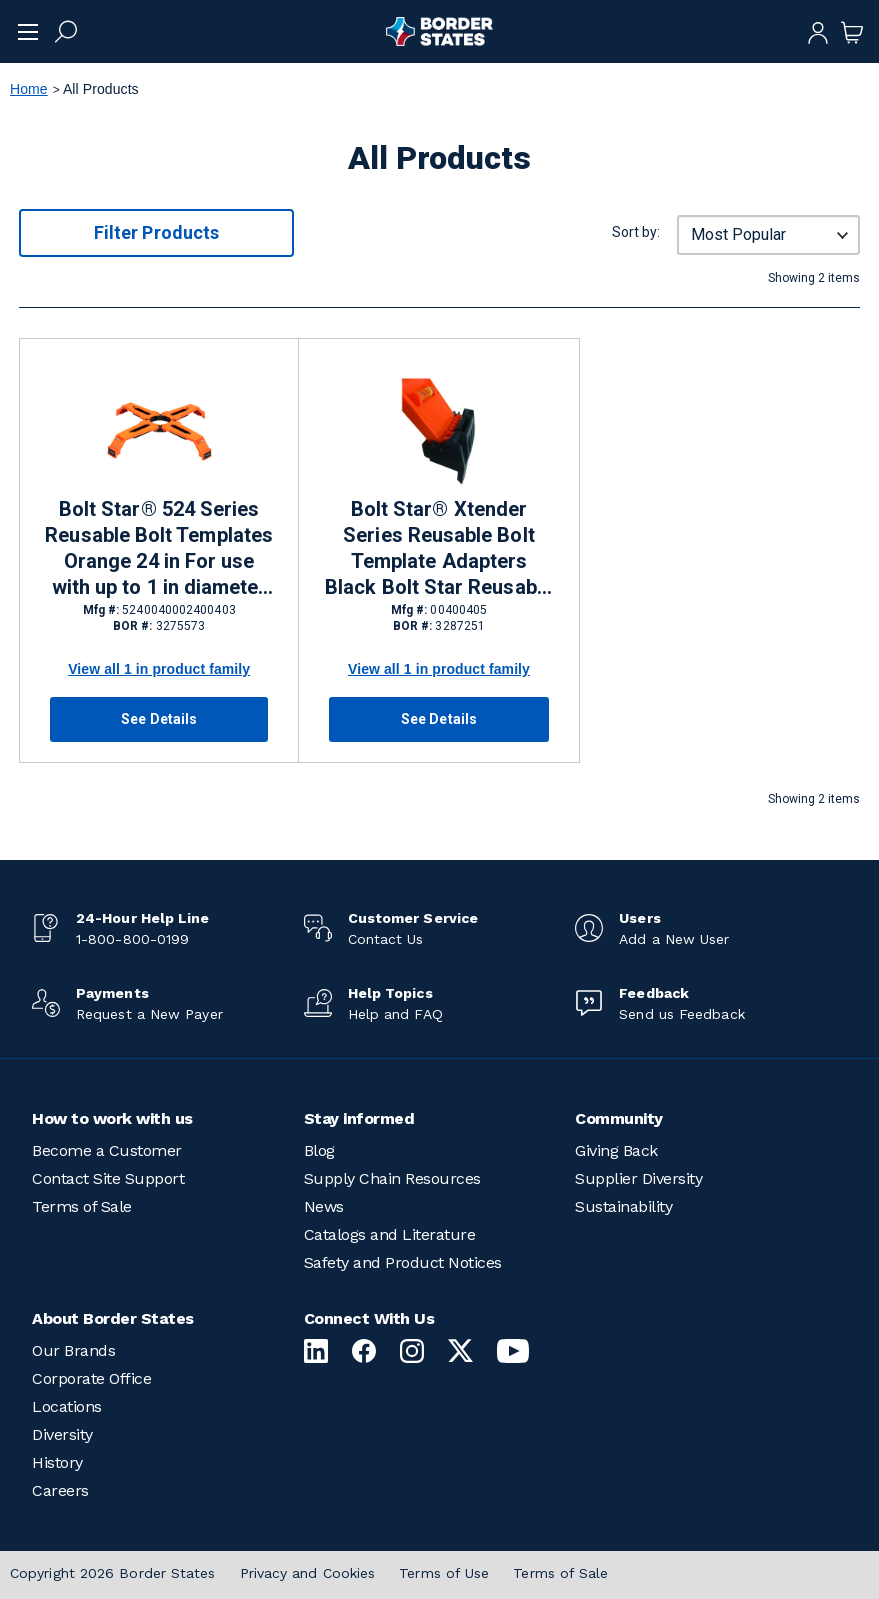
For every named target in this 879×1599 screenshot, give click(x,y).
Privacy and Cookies (308, 1573)
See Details (159, 719)
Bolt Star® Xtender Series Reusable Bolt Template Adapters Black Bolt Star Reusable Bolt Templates (439, 549)
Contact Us (386, 939)
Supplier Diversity (638, 1178)
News (324, 1206)
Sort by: (636, 232)
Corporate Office (91, 1378)
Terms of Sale (82, 1206)
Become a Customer (107, 1150)
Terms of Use (444, 1573)
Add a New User (674, 939)
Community (619, 1118)
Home (29, 89)
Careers (60, 1490)
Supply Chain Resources (392, 1178)
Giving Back (616, 1150)
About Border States (113, 1318)
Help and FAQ (395, 1014)
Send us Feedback (681, 1014)
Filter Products (156, 232)
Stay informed (359, 1118)
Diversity (62, 1434)
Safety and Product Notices (403, 1262)
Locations (67, 1406)
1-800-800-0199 (132, 939)
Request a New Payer (149, 1014)
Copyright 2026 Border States (113, 1573)
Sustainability (623, 1206)
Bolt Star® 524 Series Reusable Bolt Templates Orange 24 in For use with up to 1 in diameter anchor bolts (159, 549)
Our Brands (73, 1350)
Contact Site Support (108, 1178)
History (57, 1462)
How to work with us (112, 1118)
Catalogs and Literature (390, 1234)
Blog (319, 1150)
